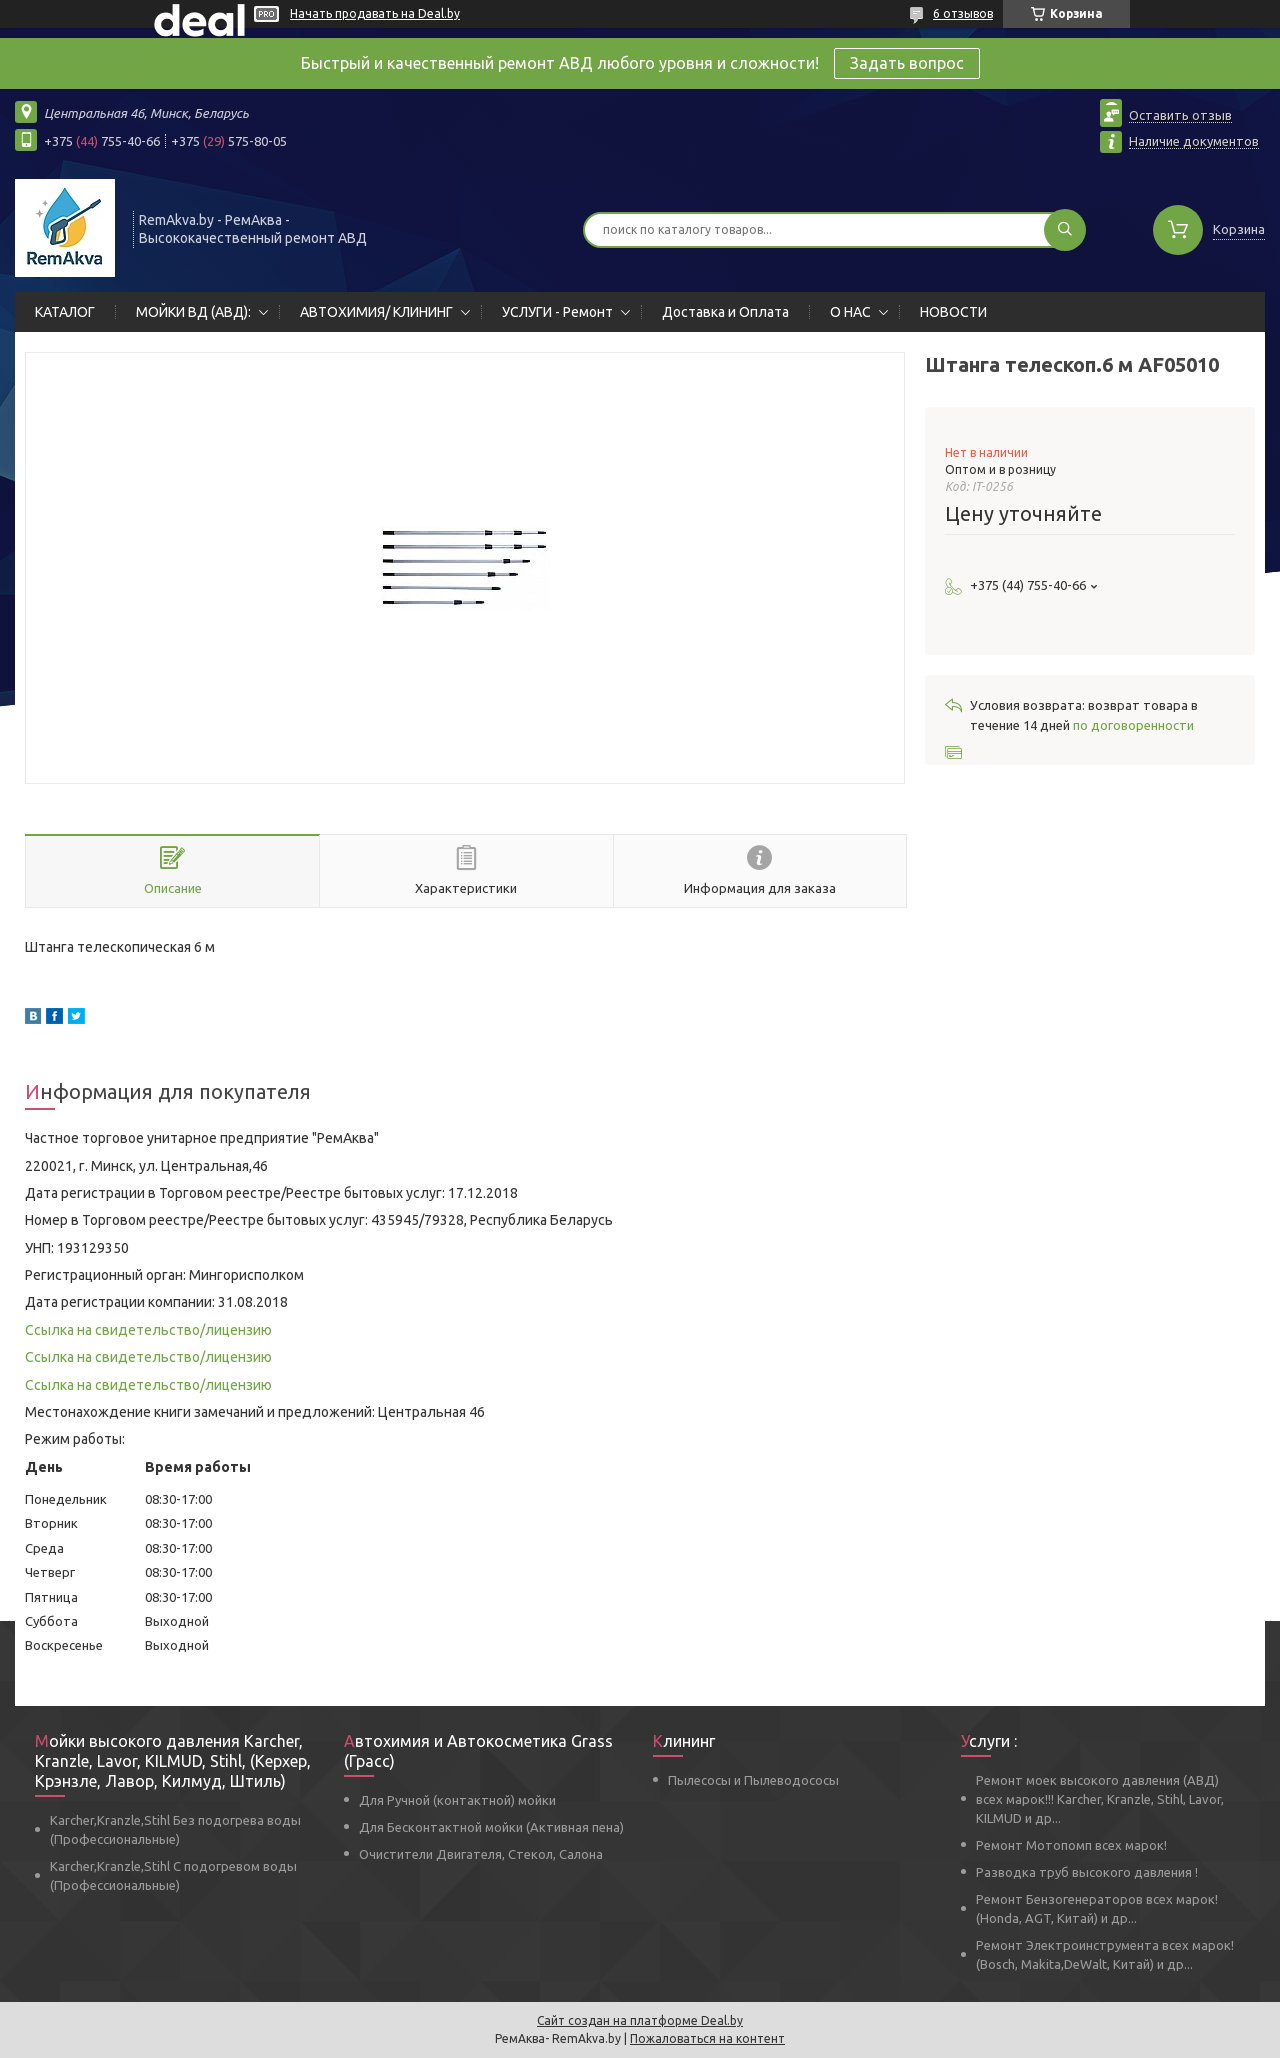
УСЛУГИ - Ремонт (557, 312)
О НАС (850, 312)
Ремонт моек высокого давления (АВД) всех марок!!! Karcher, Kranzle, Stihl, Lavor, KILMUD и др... (1100, 1799)
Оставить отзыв (1180, 115)
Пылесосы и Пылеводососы (753, 1780)
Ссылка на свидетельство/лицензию (148, 1330)
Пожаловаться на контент (707, 2038)
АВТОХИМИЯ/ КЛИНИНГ (376, 312)
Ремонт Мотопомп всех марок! (1071, 1845)
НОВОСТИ (953, 312)
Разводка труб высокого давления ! (1087, 1872)
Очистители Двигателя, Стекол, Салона (481, 1854)
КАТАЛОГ (65, 312)
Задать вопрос (907, 63)
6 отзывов (963, 13)
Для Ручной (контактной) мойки (457, 1800)
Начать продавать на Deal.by (375, 13)
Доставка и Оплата (725, 312)
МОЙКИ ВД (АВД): (193, 312)
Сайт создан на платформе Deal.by (640, 2020)
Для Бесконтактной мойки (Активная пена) (491, 1827)
